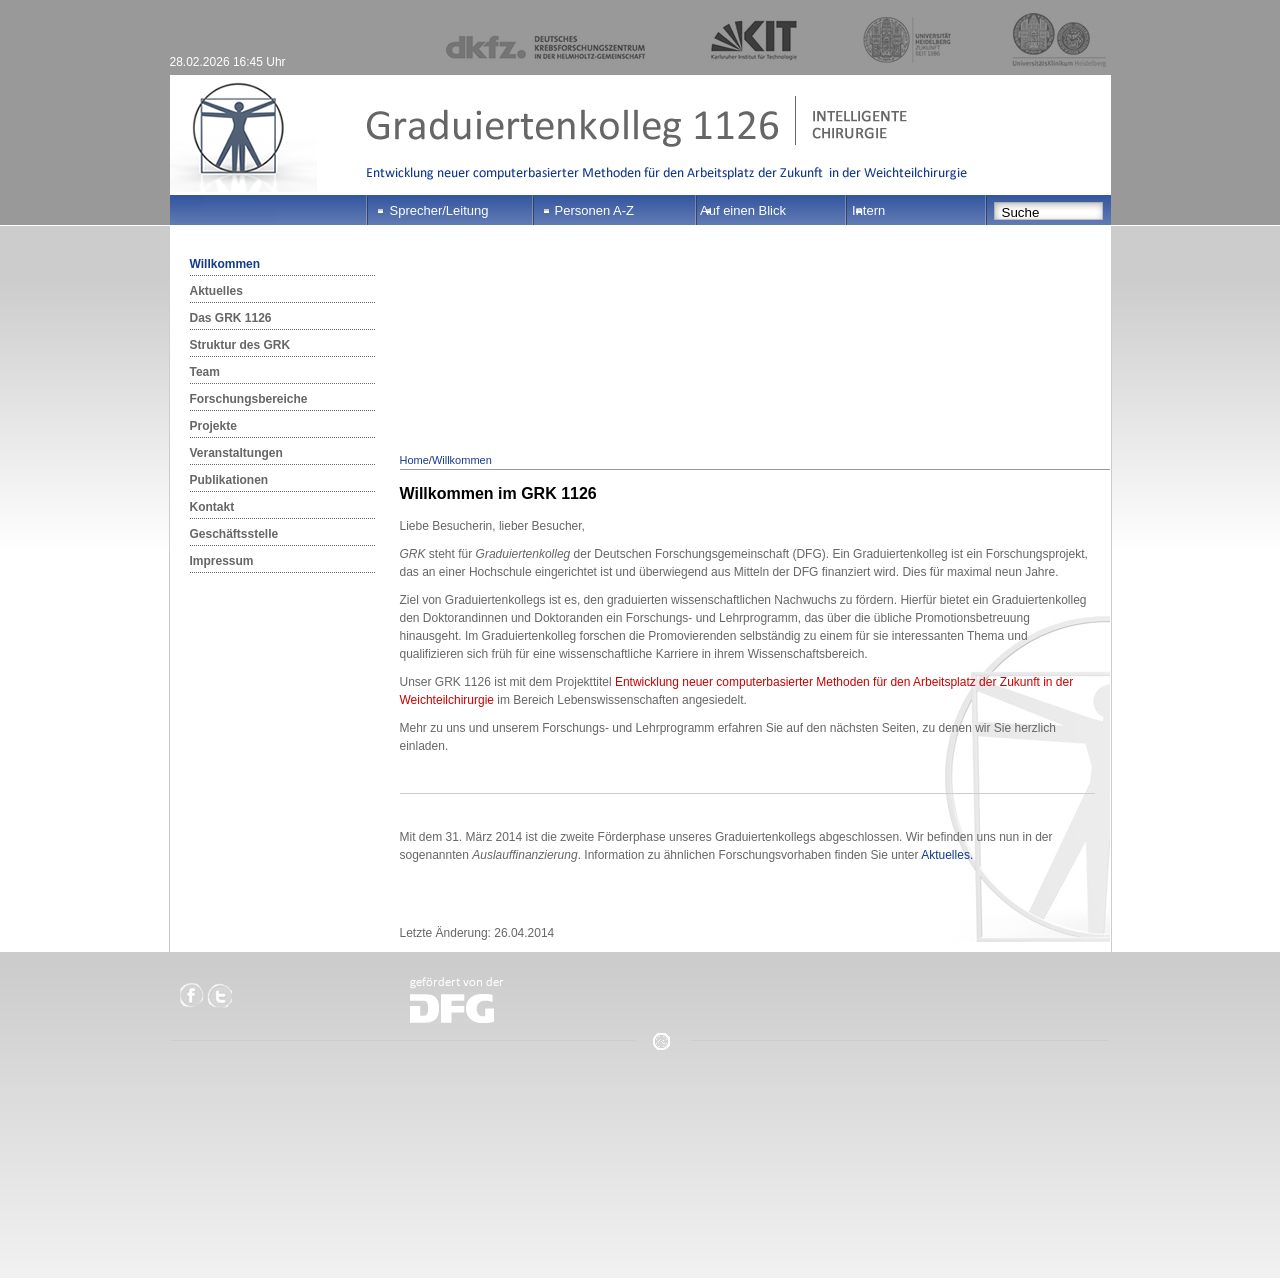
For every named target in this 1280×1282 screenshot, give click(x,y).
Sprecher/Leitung (439, 210)
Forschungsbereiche (249, 399)
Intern (868, 210)
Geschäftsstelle (234, 534)
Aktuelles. (947, 855)
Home (414, 460)
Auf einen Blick (743, 210)
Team (205, 372)
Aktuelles (216, 291)
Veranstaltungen (236, 453)
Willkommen (225, 264)
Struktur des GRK (240, 345)
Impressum (222, 561)
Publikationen (229, 480)
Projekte (213, 426)
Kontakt (212, 507)
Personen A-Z (595, 210)
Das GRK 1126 (231, 318)
